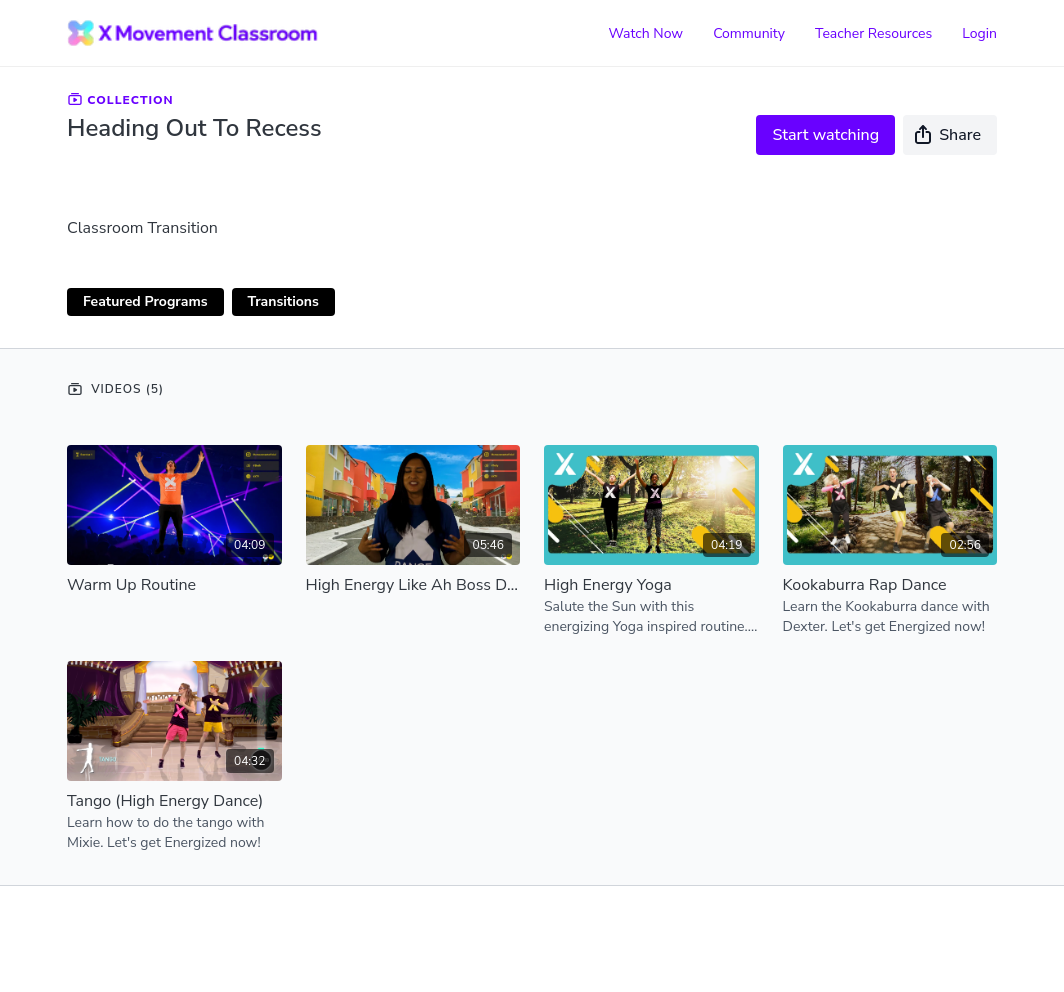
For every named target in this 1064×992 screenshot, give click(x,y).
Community (749, 33)
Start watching (825, 135)
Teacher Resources (873, 33)
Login (979, 33)
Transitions (283, 301)
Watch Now (645, 33)
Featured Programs (145, 301)
